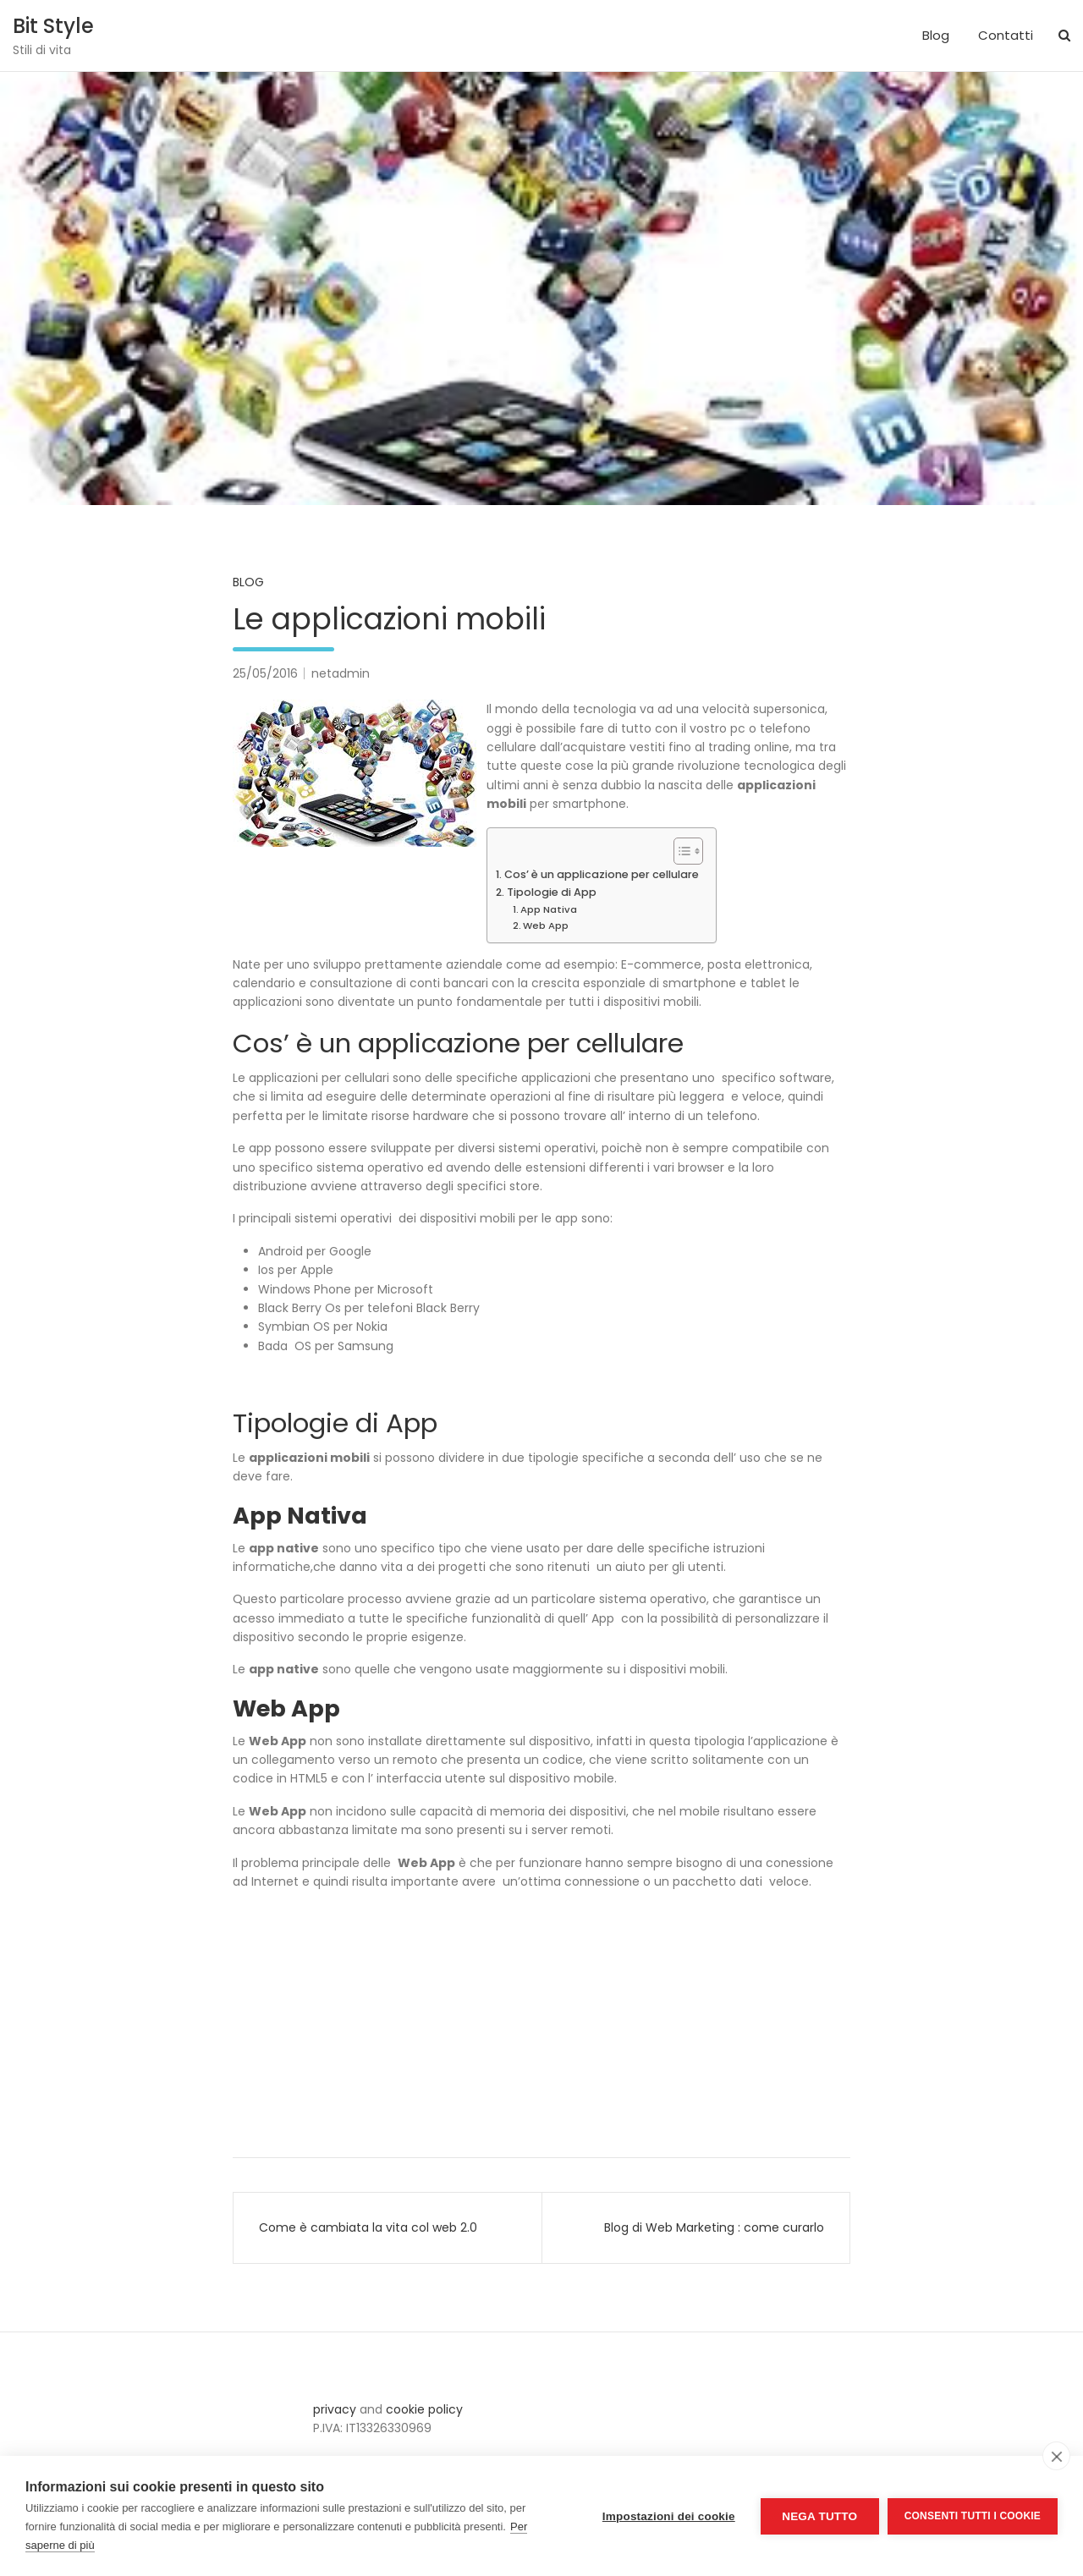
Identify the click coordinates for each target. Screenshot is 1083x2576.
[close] (1056, 2455)
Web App (546, 925)
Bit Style (53, 26)
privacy (334, 2409)
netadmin (340, 673)
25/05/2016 (265, 673)
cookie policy (424, 2409)
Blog (935, 35)
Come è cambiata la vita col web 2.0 (368, 2227)
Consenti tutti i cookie (972, 2516)
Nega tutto (819, 2516)
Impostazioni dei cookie (668, 2516)
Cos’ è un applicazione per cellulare (601, 874)
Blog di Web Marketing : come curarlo (714, 2227)
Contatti (1005, 35)
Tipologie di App (551, 892)
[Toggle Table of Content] (680, 851)
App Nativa (548, 909)
